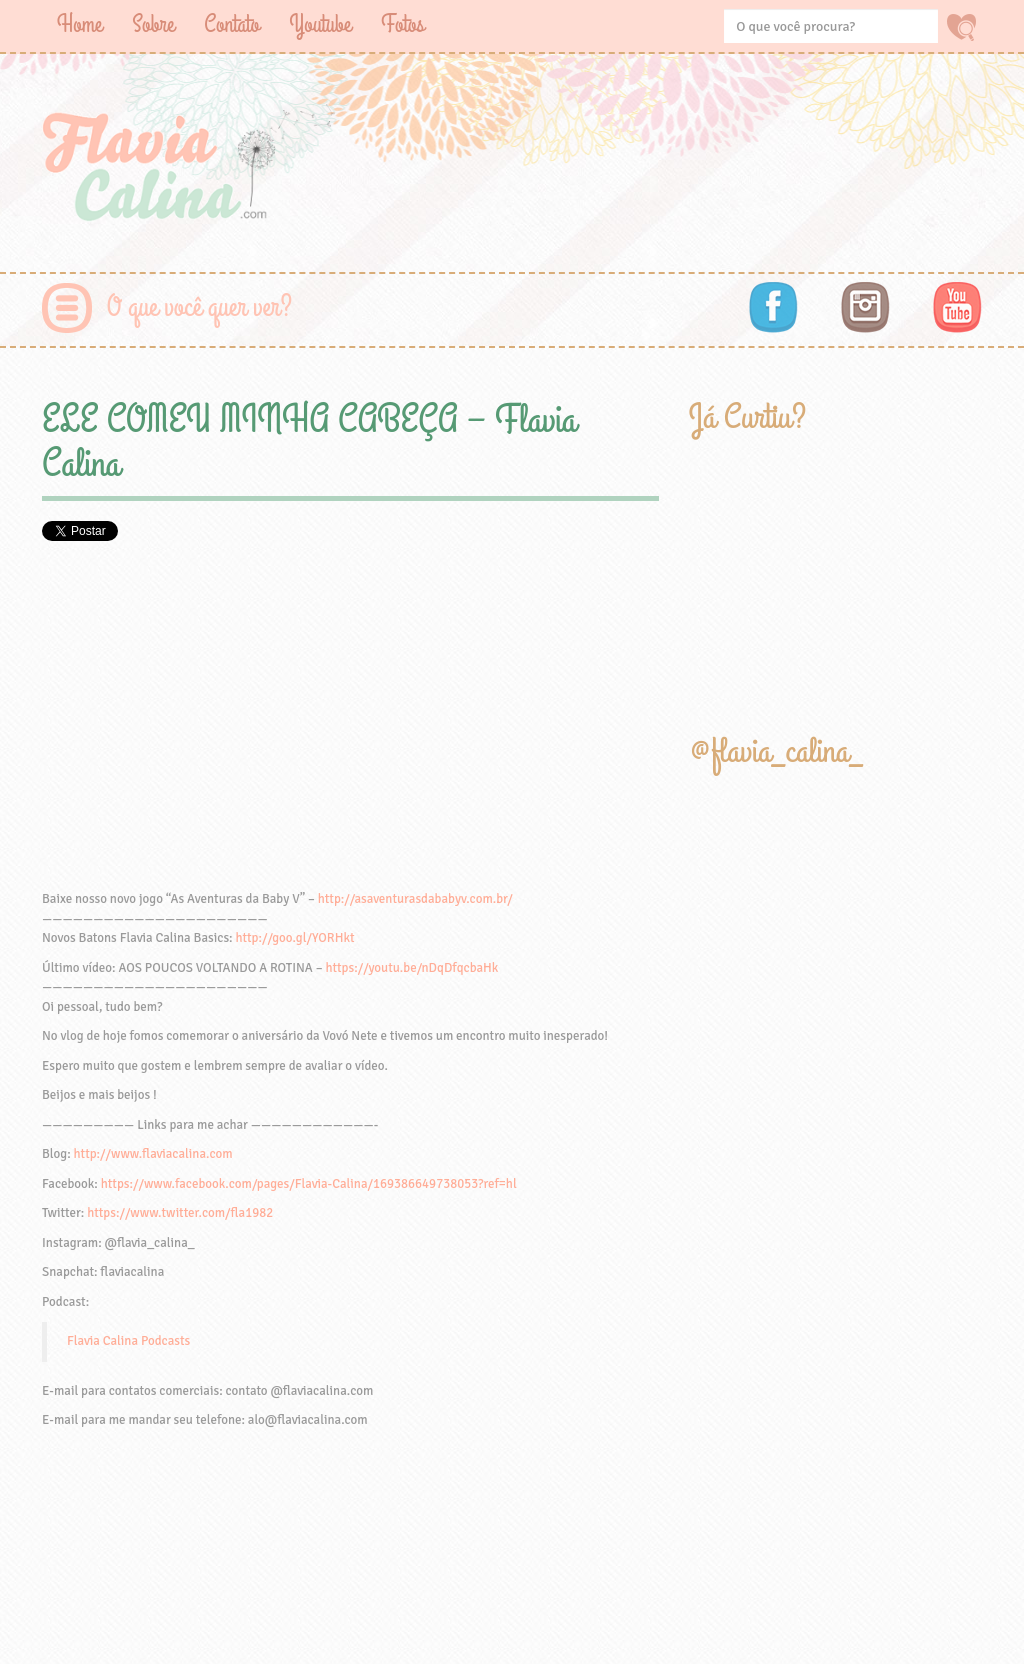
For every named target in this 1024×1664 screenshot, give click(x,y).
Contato (231, 24)
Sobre (153, 24)
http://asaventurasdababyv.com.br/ (415, 899)
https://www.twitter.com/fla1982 (180, 1213)
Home (79, 24)
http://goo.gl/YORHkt (294, 938)
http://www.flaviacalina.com (153, 1154)
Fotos (402, 24)
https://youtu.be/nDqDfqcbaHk (411, 968)
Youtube (320, 24)
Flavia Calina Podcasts (128, 1341)
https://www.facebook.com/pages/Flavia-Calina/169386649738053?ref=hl (309, 1184)
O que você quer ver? (199, 307)
